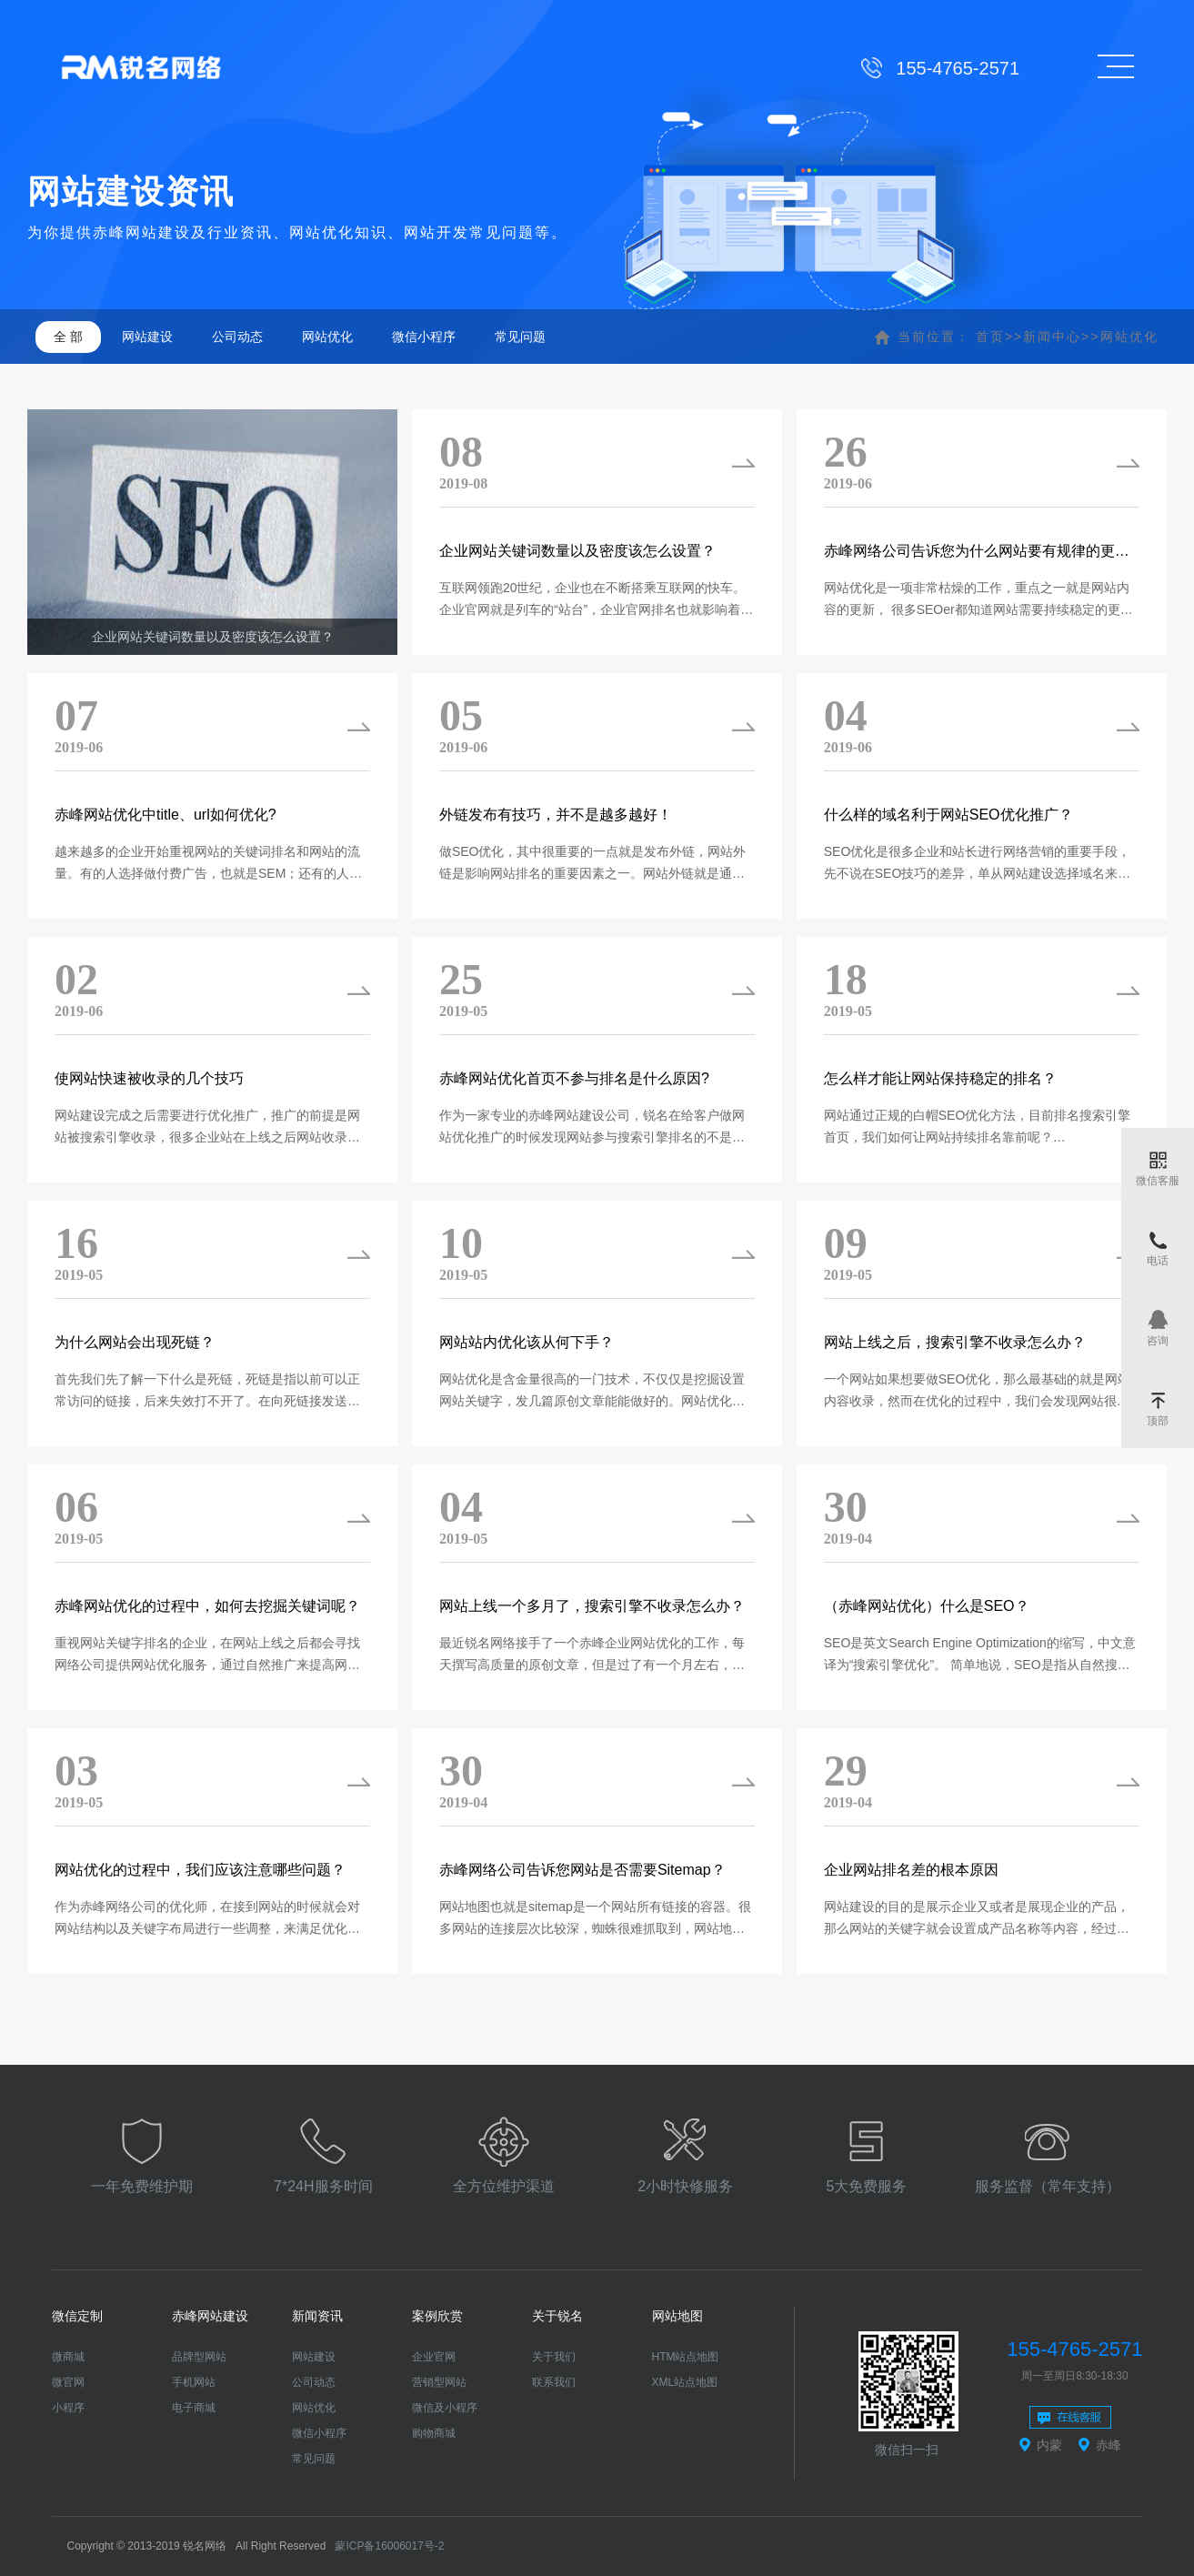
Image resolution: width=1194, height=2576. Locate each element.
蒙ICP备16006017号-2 (389, 2546)
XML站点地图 (685, 2382)
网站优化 (327, 336)
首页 (990, 336)
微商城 (68, 2356)
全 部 (68, 336)
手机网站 (194, 2382)
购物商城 (434, 2433)
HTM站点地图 (685, 2356)
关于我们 (554, 2356)
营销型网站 (439, 2382)
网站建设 (147, 336)
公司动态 (237, 336)
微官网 (68, 2382)
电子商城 (194, 2407)
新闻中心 (1052, 336)
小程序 (68, 2407)
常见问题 (520, 336)
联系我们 (554, 2382)
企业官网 (434, 2356)
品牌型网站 (199, 2356)
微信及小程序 (444, 2407)
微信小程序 (424, 336)
